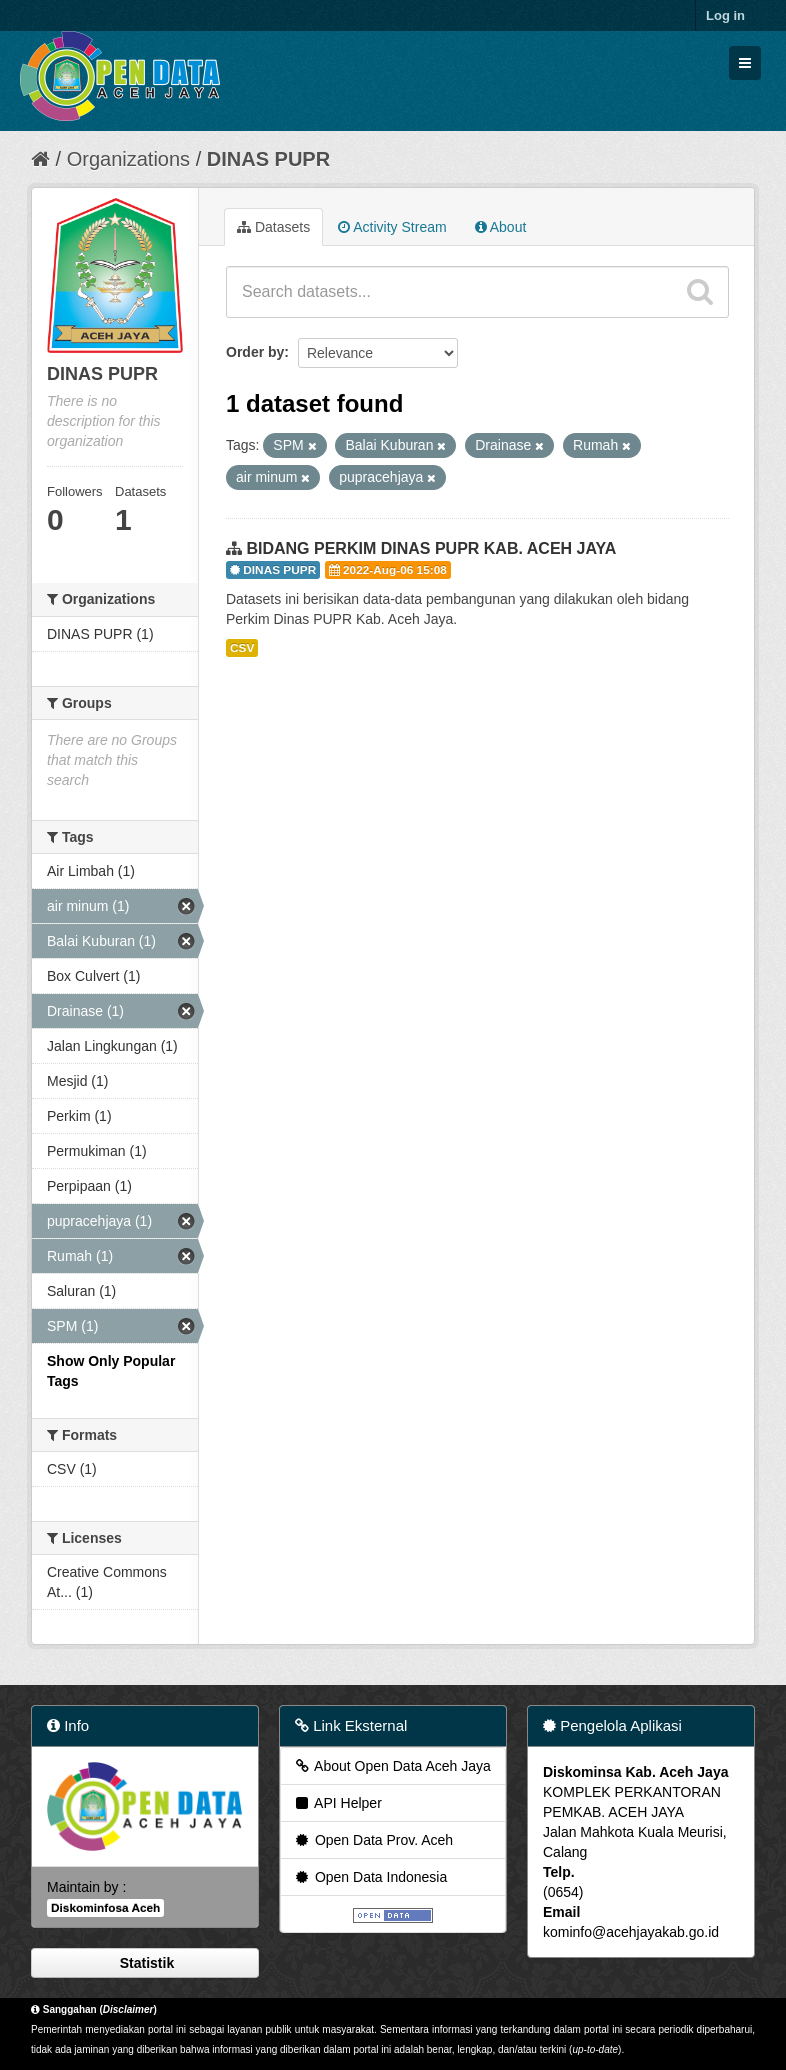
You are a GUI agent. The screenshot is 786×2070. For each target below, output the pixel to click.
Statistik (145, 1963)
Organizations (128, 159)
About (501, 227)
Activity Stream (392, 227)
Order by (255, 352)
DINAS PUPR (268, 159)
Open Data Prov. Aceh (373, 1840)
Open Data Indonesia (370, 1877)
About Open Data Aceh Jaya (392, 1766)
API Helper (337, 1803)
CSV (242, 648)
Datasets (273, 227)
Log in (725, 15)
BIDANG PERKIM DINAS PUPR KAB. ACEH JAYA (431, 548)
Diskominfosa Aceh (105, 1908)
